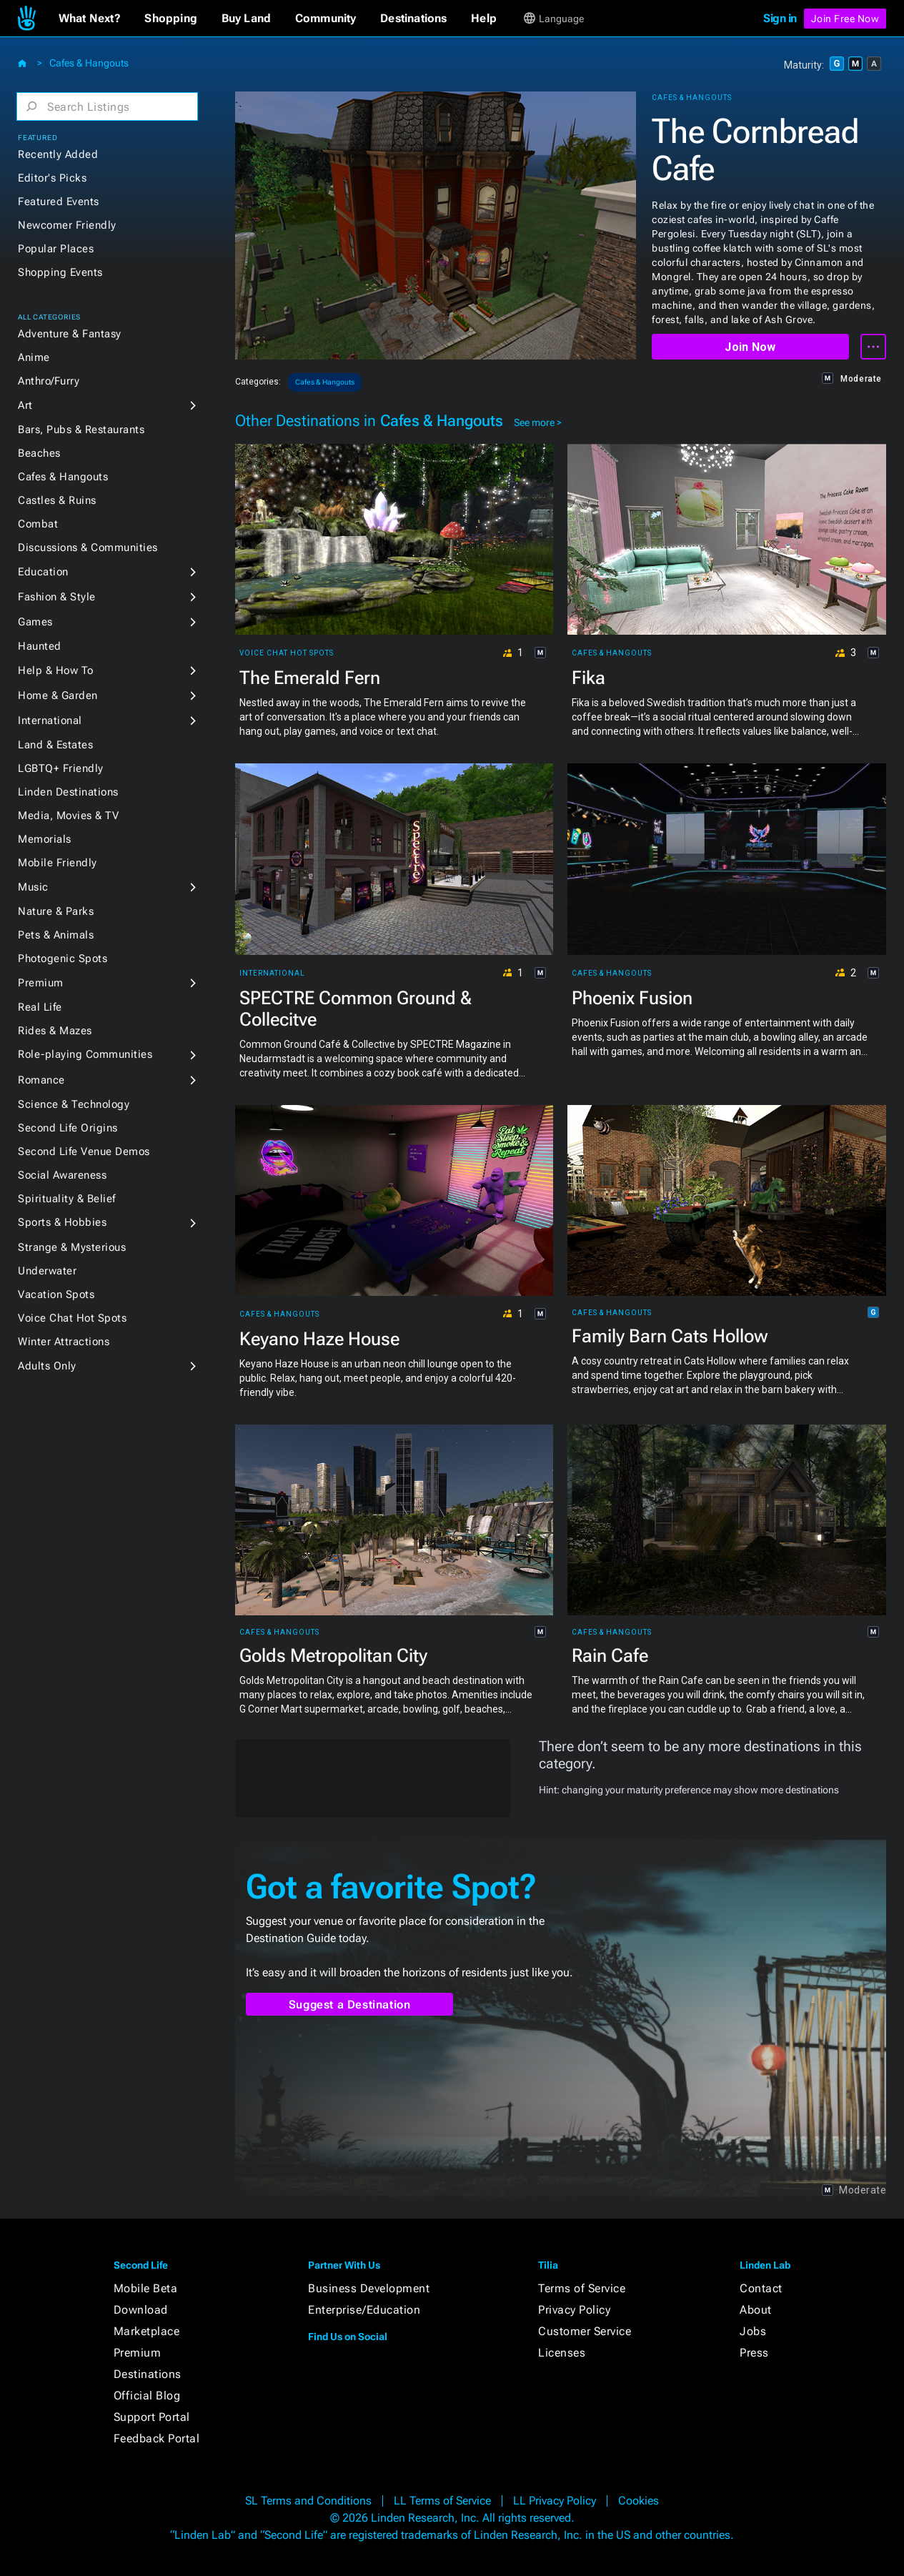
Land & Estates (55, 744)
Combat (38, 523)
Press (754, 2352)
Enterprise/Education (364, 2310)
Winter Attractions (63, 1341)
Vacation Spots (56, 1294)
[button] (90, 18)
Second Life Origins (68, 1127)
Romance (41, 1080)
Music (33, 887)
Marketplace (147, 2331)
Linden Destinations (68, 792)
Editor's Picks (52, 178)
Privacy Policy (574, 2310)
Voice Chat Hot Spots (72, 1318)
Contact (761, 2288)
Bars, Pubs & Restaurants (81, 429)
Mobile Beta (146, 2288)
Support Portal (152, 2417)
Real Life (40, 1007)
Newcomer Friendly (67, 225)
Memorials (44, 839)
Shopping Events (60, 272)
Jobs (753, 2331)
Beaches (39, 453)
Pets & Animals (56, 934)
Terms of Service (581, 2288)
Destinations (148, 2374)
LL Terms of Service (442, 2500)
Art (25, 405)
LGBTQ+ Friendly (61, 768)
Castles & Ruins (57, 500)
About (756, 2310)
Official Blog (147, 2395)
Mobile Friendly (57, 862)
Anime (34, 357)
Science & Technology (73, 1104)
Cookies (638, 2500)
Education (43, 571)
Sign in (780, 18)
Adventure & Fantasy (69, 333)
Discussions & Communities (88, 547)
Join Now (750, 347)
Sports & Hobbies (62, 1222)
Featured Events (58, 201)
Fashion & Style (57, 596)
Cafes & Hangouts (89, 63)
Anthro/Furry (48, 381)
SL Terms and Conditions (308, 2500)
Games (35, 621)
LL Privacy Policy (554, 2500)
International (50, 720)
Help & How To (56, 670)
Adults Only (47, 1365)
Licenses (561, 2352)
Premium (41, 982)
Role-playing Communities (85, 1054)
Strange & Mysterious (72, 1247)
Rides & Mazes (55, 1030)
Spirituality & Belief (67, 1198)
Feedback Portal (157, 2438)
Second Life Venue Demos (84, 1151)
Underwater (47, 1270)
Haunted (39, 646)
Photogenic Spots (62, 958)
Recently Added (58, 154)
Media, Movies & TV (68, 815)
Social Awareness (62, 1175)
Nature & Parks (56, 911)
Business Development (368, 2288)
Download (141, 2310)
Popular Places (56, 248)
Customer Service (584, 2331)
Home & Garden (58, 695)
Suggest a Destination (350, 2004)
